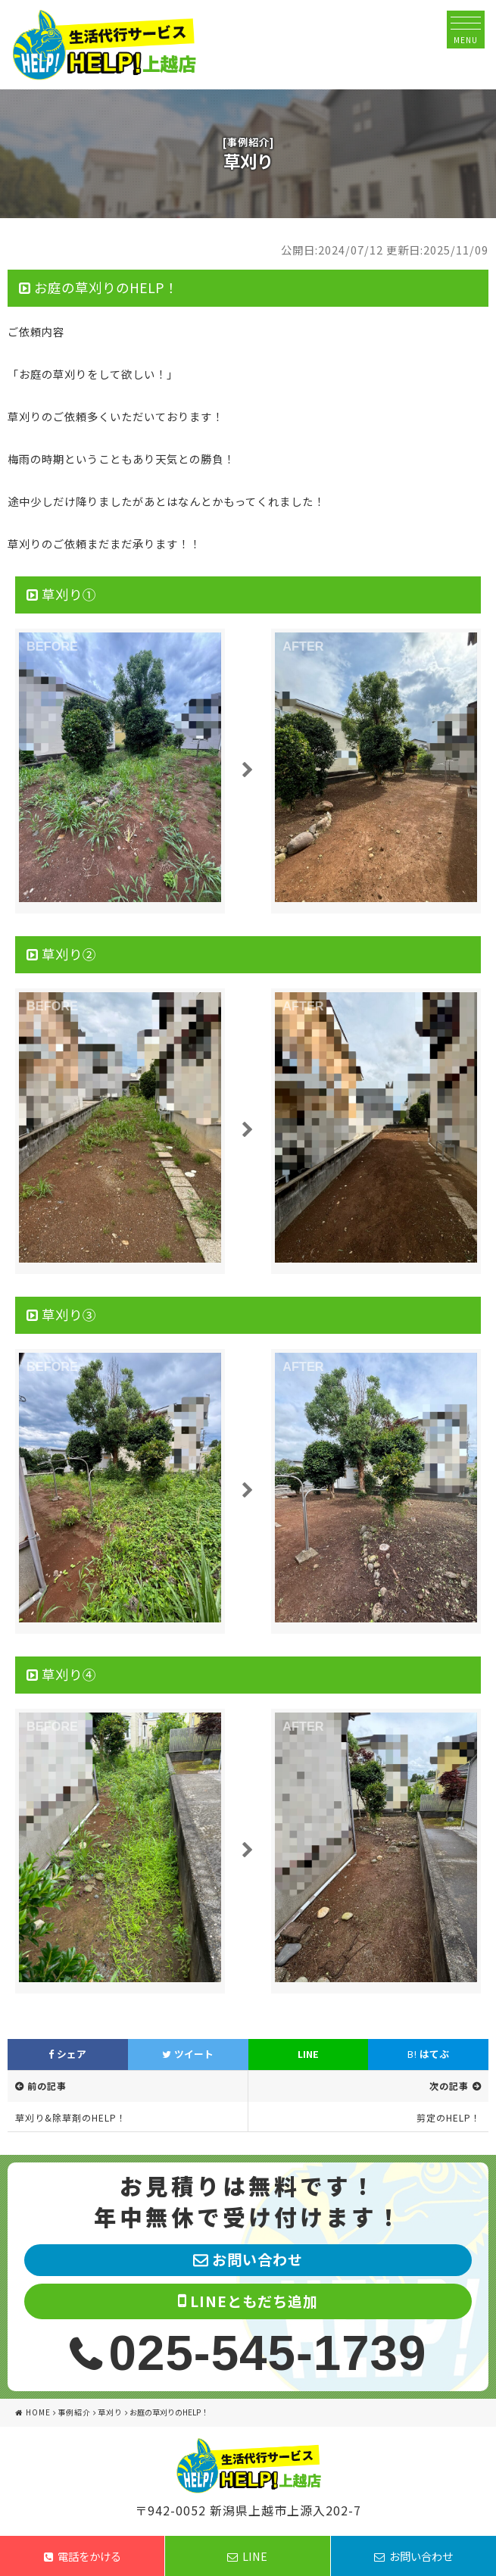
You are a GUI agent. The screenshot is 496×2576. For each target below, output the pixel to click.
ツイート (188, 2054)
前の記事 (47, 2085)
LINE (308, 2054)
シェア (67, 2054)
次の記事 (449, 2085)
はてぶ (428, 2054)
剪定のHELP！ (448, 2117)
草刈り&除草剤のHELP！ (70, 2117)
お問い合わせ (413, 2556)
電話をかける (82, 2556)
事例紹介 (74, 2412)
